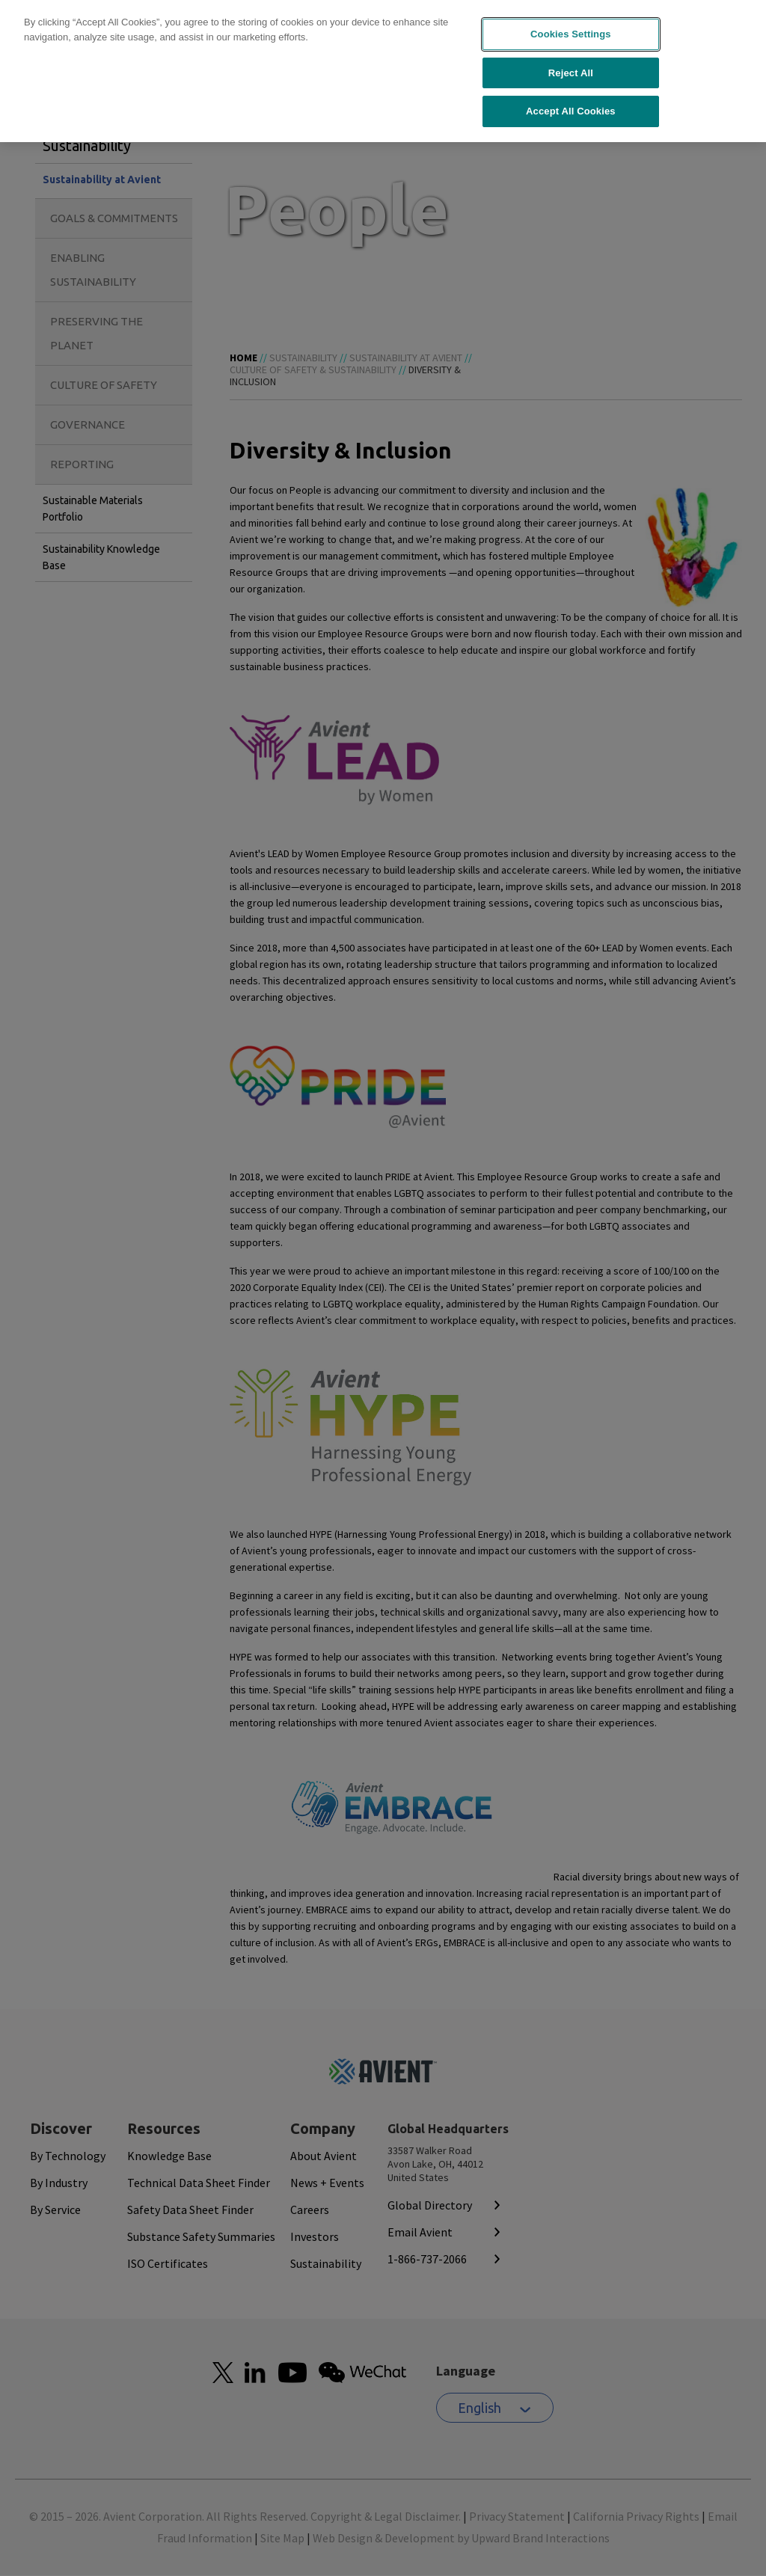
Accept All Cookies (571, 100)
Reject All (570, 62)
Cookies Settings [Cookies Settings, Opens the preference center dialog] (570, 23)
